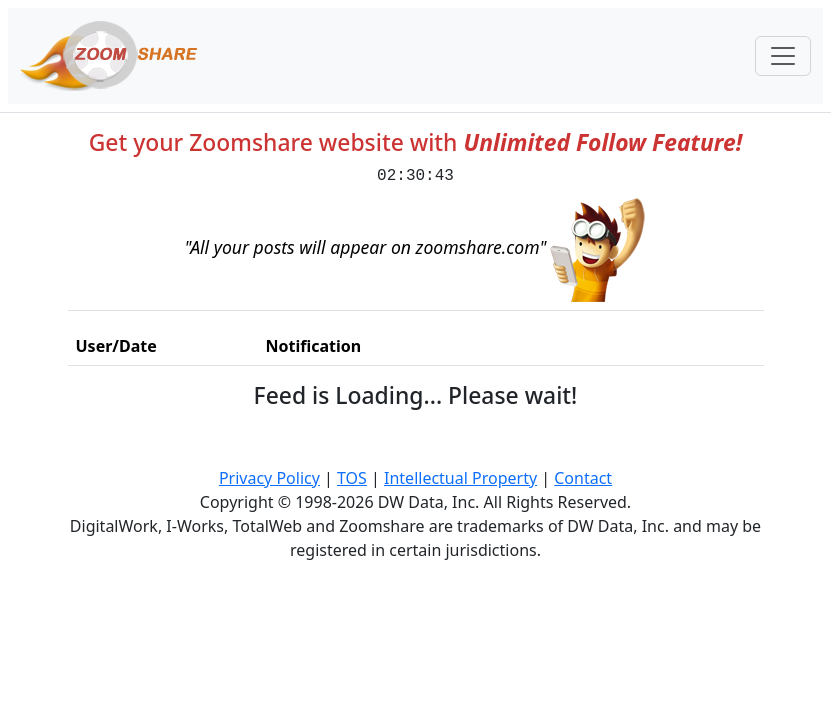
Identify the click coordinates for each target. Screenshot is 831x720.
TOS (352, 478)
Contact (583, 478)
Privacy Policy (269, 478)
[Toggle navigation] (783, 56)
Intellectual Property (460, 478)
